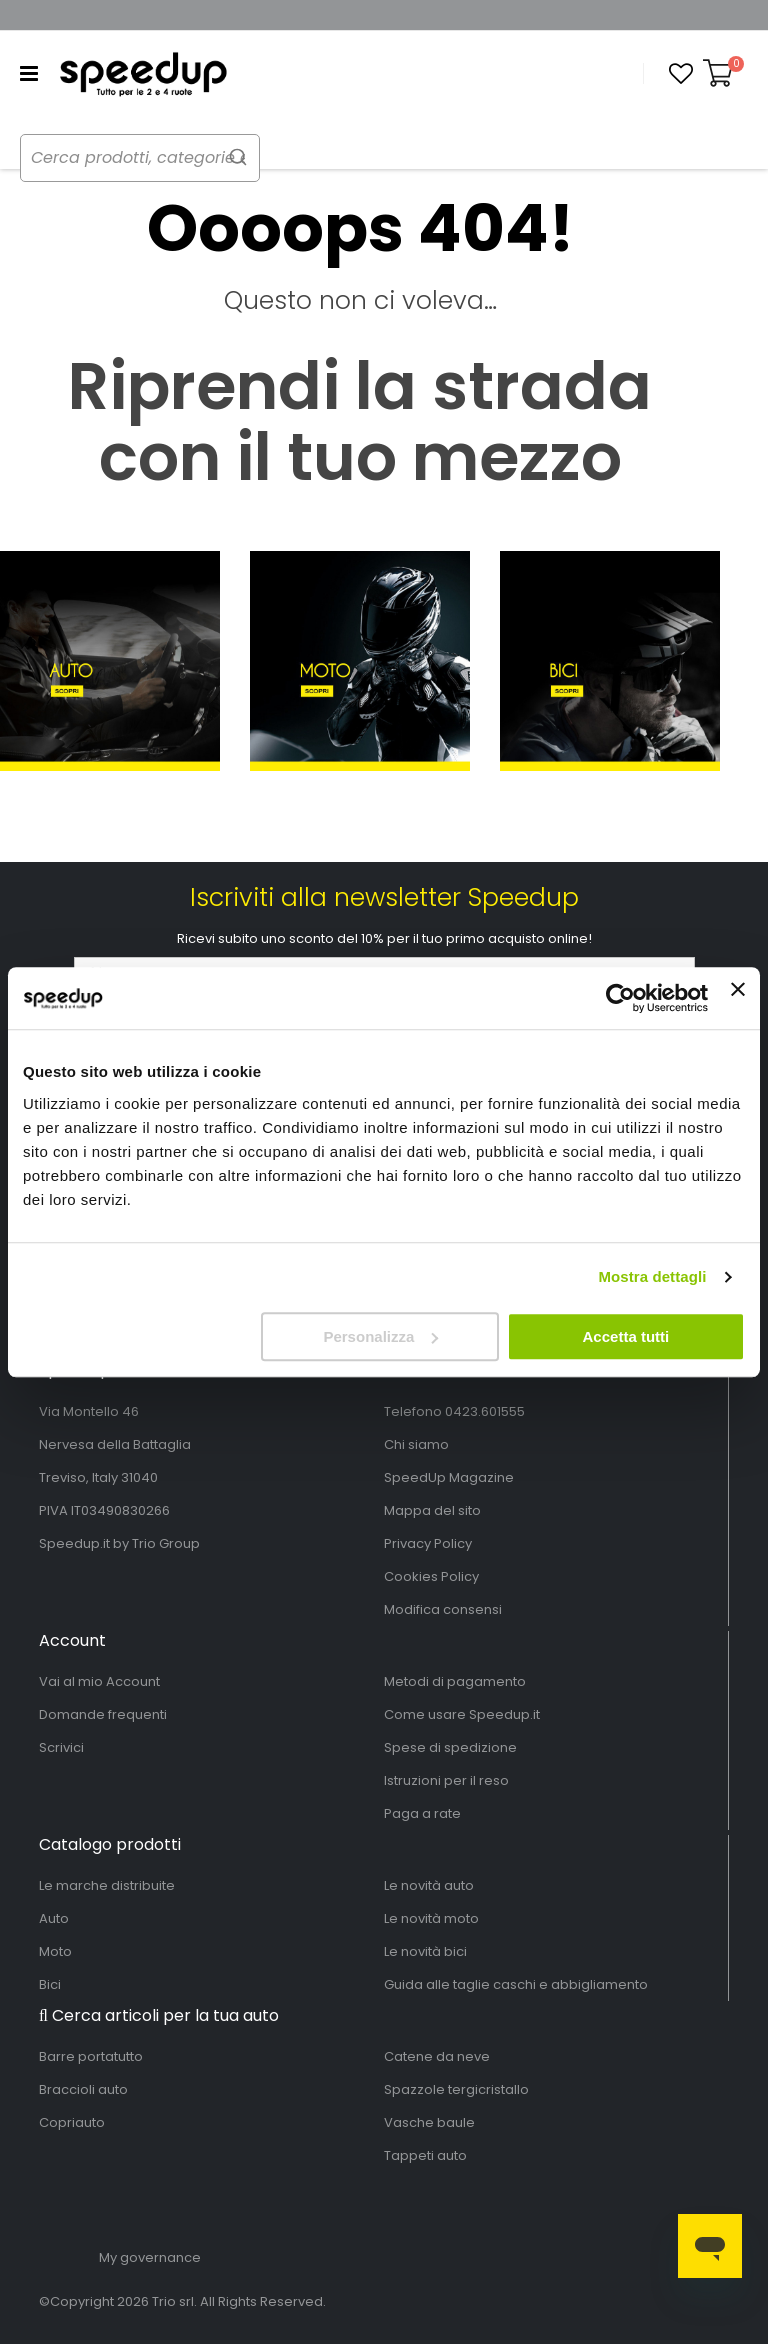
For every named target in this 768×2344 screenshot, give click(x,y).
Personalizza (380, 1336)
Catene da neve (437, 2056)
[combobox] (160, 158)
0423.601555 (485, 1411)
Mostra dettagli (652, 1276)
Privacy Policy (428, 1543)
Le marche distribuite (107, 1885)
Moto (55, 1951)
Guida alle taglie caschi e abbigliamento (516, 1984)
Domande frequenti (103, 1714)
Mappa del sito (432, 1510)
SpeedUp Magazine (449, 1477)
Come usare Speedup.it (462, 1714)
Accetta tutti (626, 1336)
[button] (681, 74)
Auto (54, 1918)
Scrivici (61, 1747)
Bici (50, 1984)
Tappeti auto (425, 2155)
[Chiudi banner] (738, 998)
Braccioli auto (83, 2089)
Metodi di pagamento (455, 1681)
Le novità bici (425, 1951)
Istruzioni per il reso (446, 1780)
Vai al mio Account (99, 1681)
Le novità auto (429, 1885)
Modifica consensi (443, 1609)
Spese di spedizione (450, 1747)
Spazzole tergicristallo (456, 2089)
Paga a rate (422, 1813)
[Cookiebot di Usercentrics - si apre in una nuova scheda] (620, 998)
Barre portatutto (91, 2056)
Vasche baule (429, 2122)
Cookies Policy (431, 1576)
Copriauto (72, 2122)
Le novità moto (431, 1918)
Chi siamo (416, 1444)
